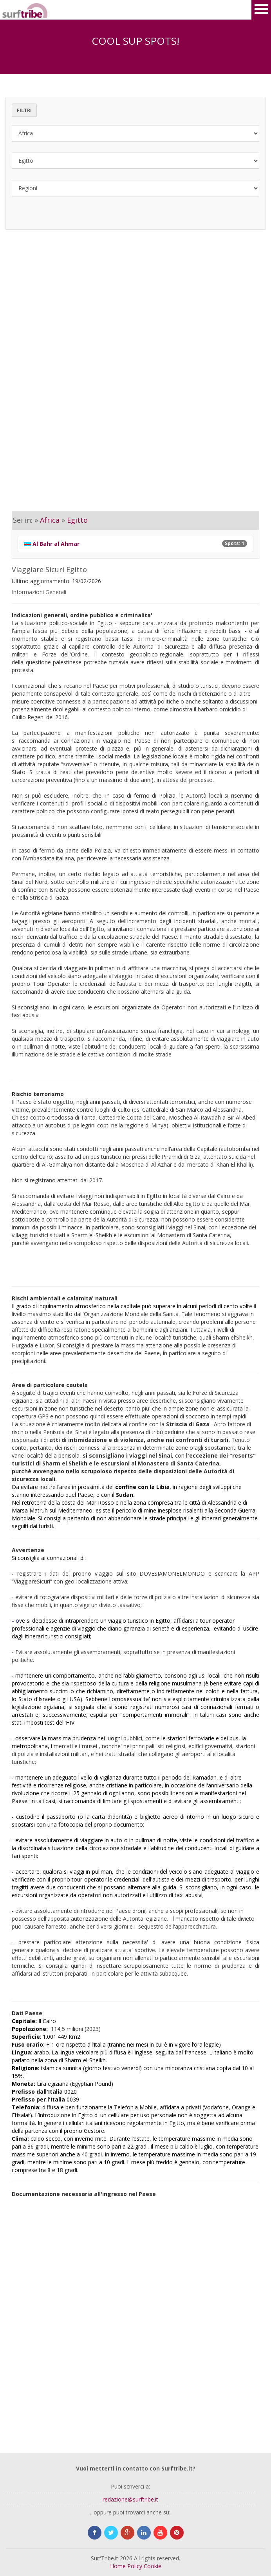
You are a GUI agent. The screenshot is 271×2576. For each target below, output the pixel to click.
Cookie (152, 2566)
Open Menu (261, 10)
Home (118, 2566)
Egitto (77, 520)
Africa (50, 520)
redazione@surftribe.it (130, 2499)
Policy (134, 2566)
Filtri (24, 110)
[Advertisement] (135, 309)
